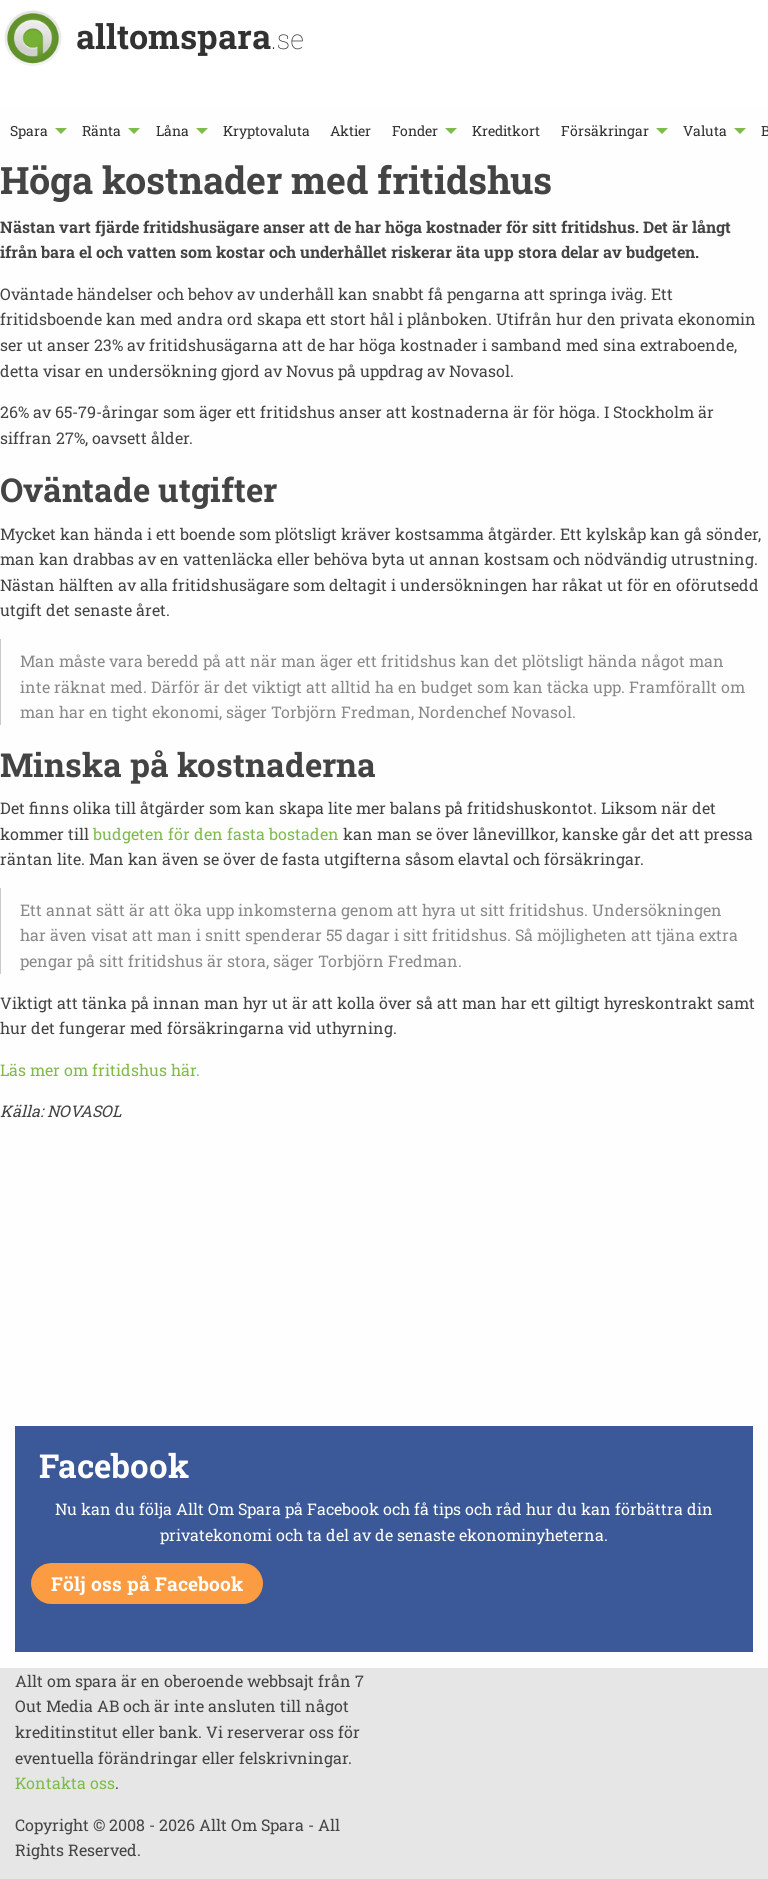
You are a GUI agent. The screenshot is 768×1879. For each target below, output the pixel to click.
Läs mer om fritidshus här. (100, 1069)
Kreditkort (506, 130)
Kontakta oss (65, 1782)
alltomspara (190, 35)
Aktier (350, 130)
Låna (172, 130)
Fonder (415, 130)
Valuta (705, 130)
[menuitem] (36, 130)
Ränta (101, 130)
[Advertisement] (384, 1280)
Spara (29, 130)
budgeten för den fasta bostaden (216, 833)
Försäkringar (605, 130)
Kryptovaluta (266, 130)
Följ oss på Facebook (147, 1583)
